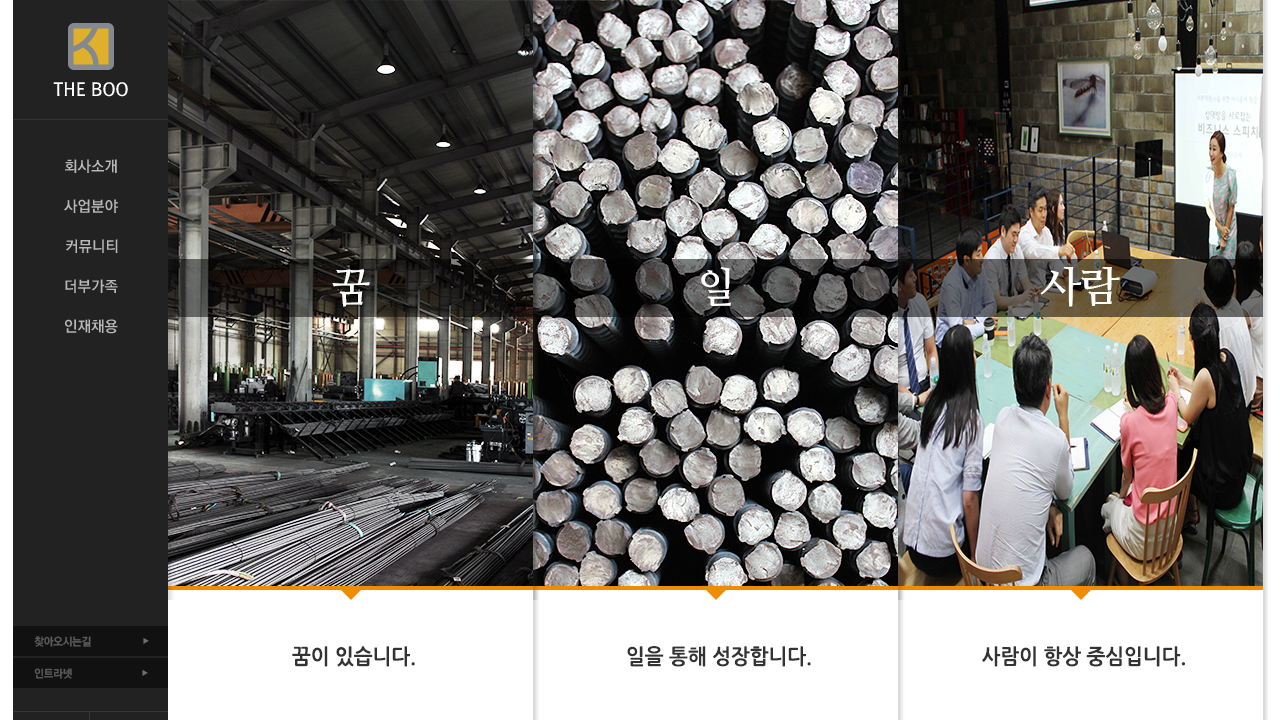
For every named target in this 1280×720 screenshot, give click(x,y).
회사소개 (90, 166)
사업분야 (90, 206)
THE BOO (90, 60)
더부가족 (90, 286)
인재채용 (90, 326)
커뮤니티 (90, 246)
